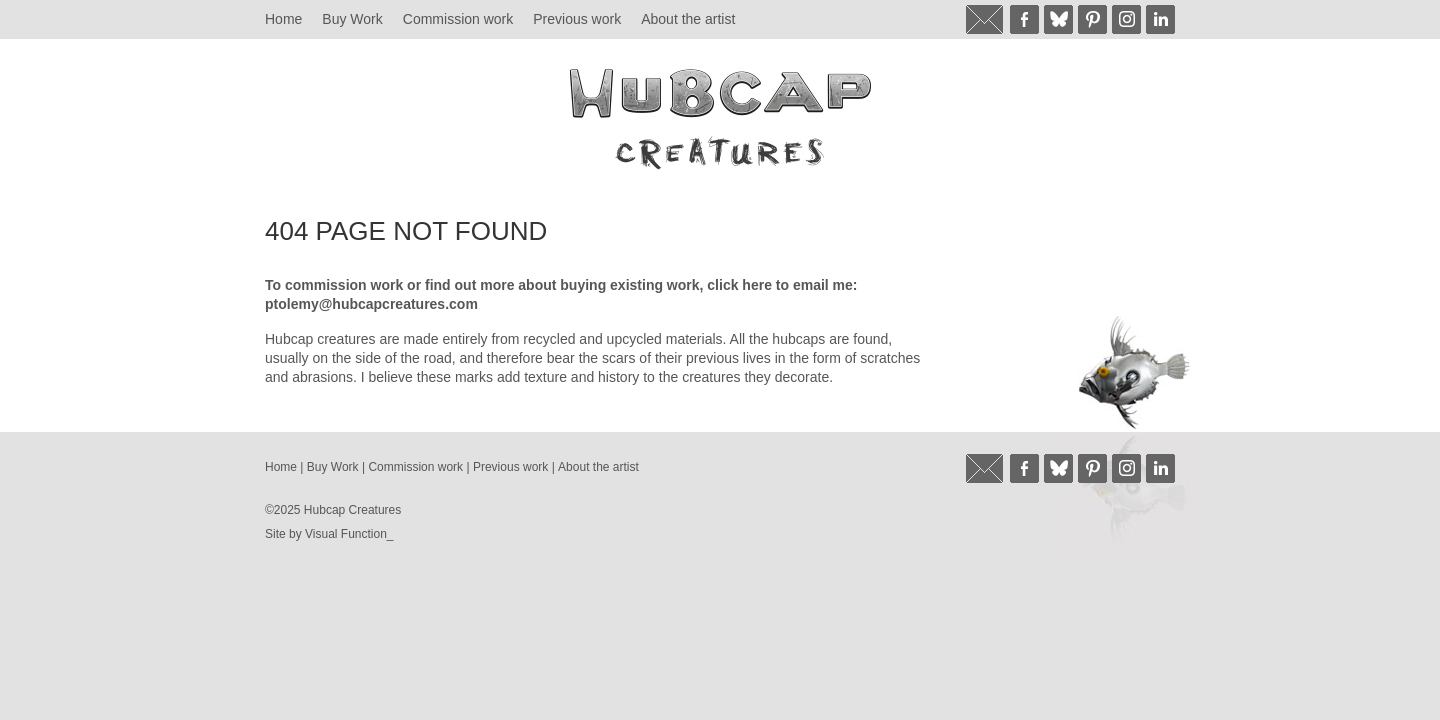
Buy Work (352, 19)
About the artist (688, 19)
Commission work (458, 19)
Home (283, 19)
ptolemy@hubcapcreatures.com (371, 304)
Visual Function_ (349, 534)
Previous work (577, 19)
